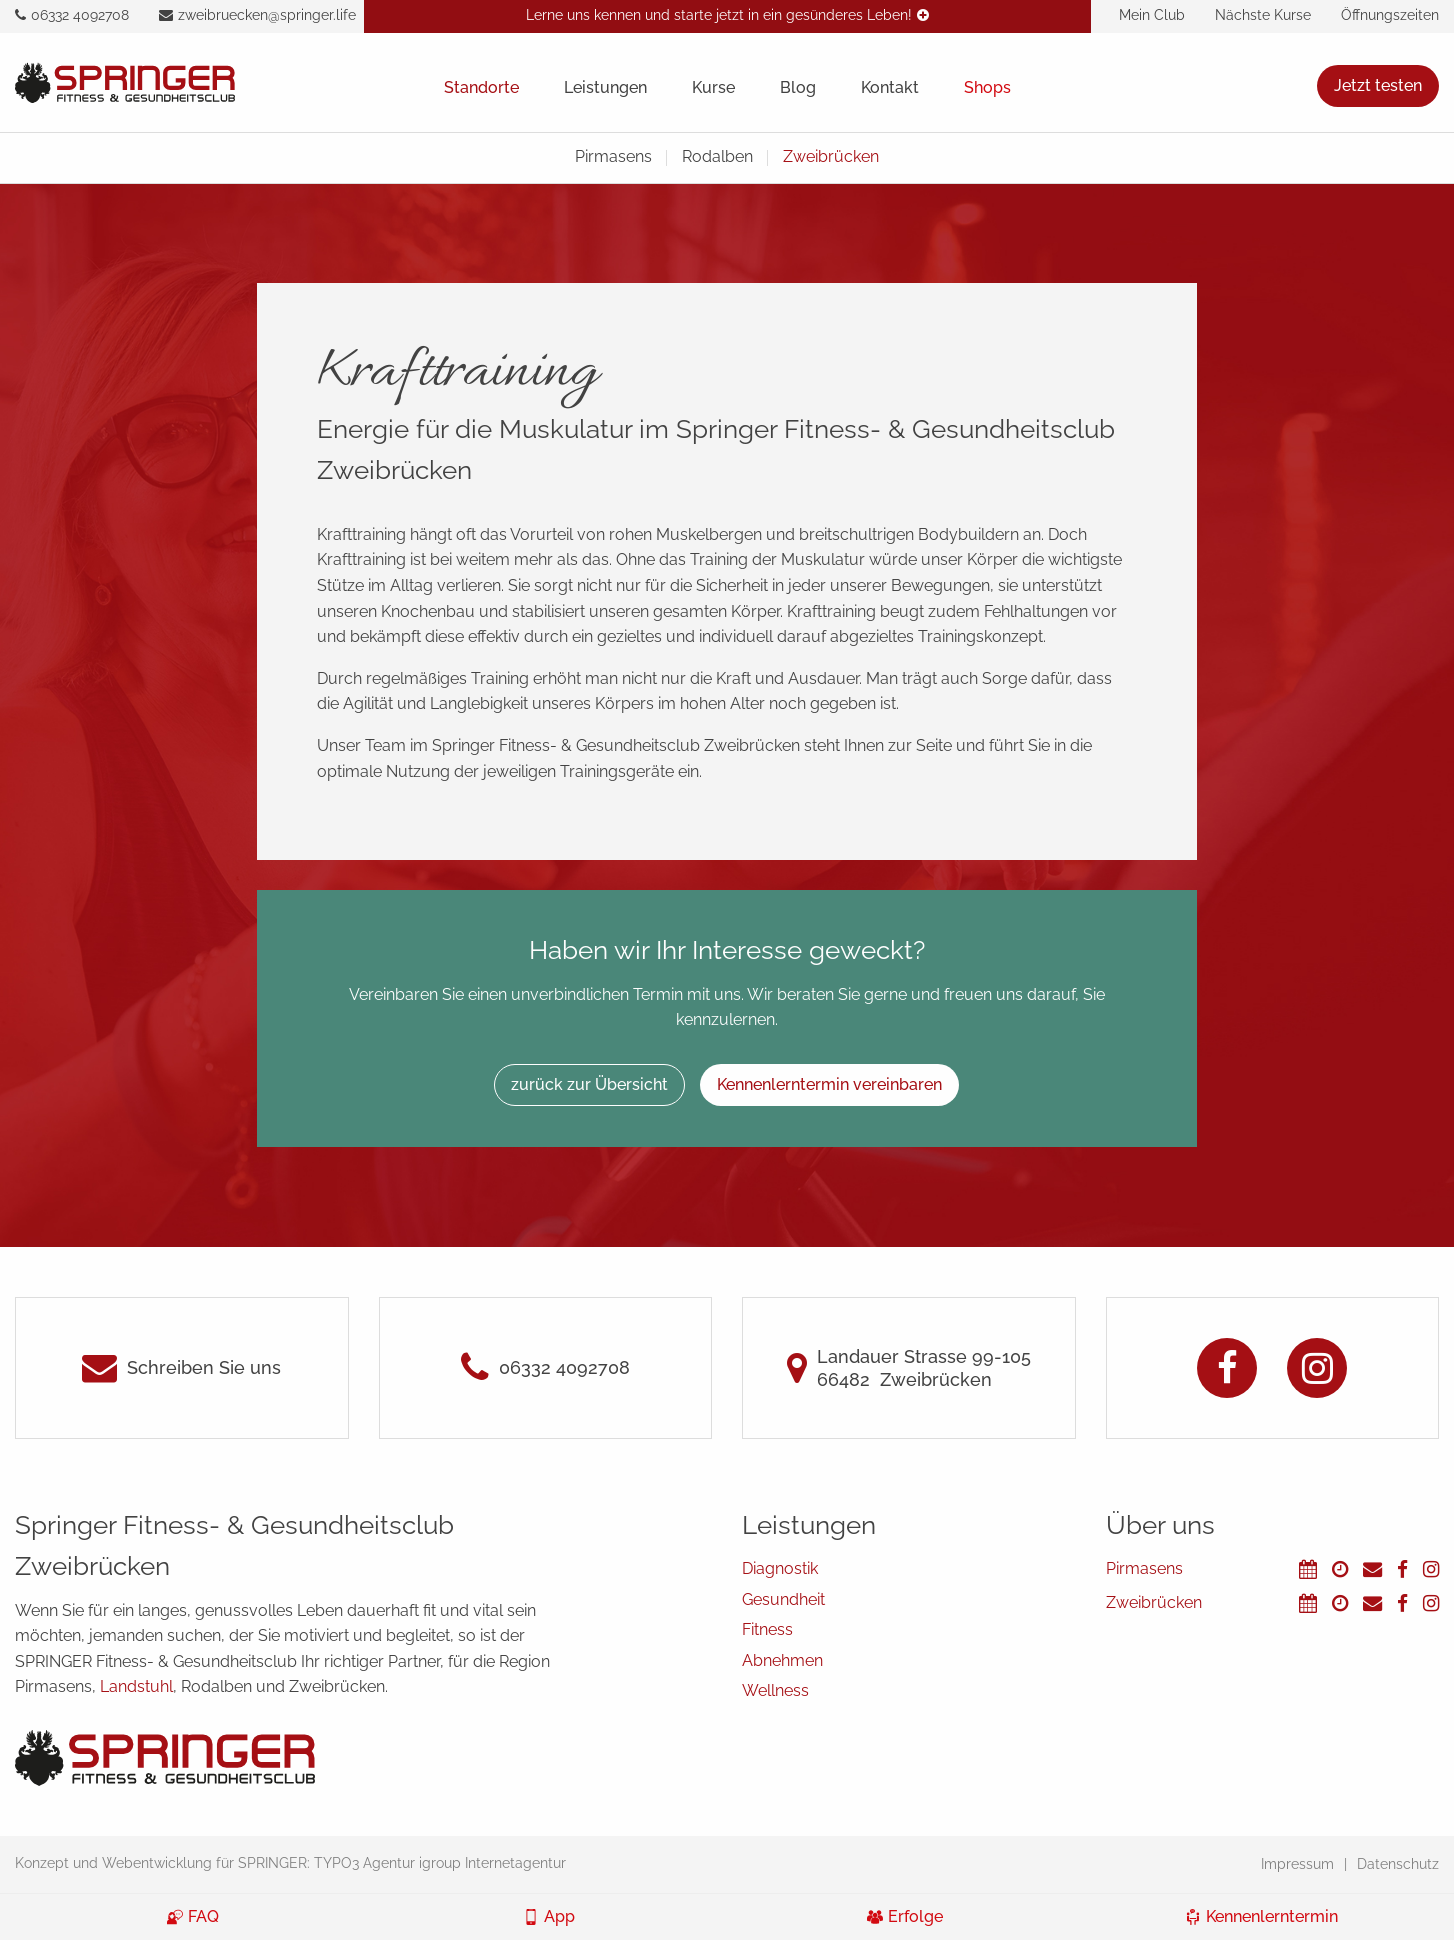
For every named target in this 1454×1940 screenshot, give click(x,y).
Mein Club (1152, 15)
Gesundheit (783, 1599)
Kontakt (890, 87)
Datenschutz (1398, 1864)
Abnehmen (782, 1660)
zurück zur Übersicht (589, 1084)
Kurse (713, 87)
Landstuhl (136, 1686)
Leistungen (605, 87)
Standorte (481, 87)
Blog (798, 87)
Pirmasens (613, 156)
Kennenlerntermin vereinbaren (829, 1084)
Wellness (775, 1690)
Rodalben (717, 156)
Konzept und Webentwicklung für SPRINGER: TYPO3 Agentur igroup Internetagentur (290, 1863)
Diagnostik (780, 1568)
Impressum (1297, 1864)
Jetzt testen (1378, 85)
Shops (987, 87)
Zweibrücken (831, 156)
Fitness (767, 1629)
